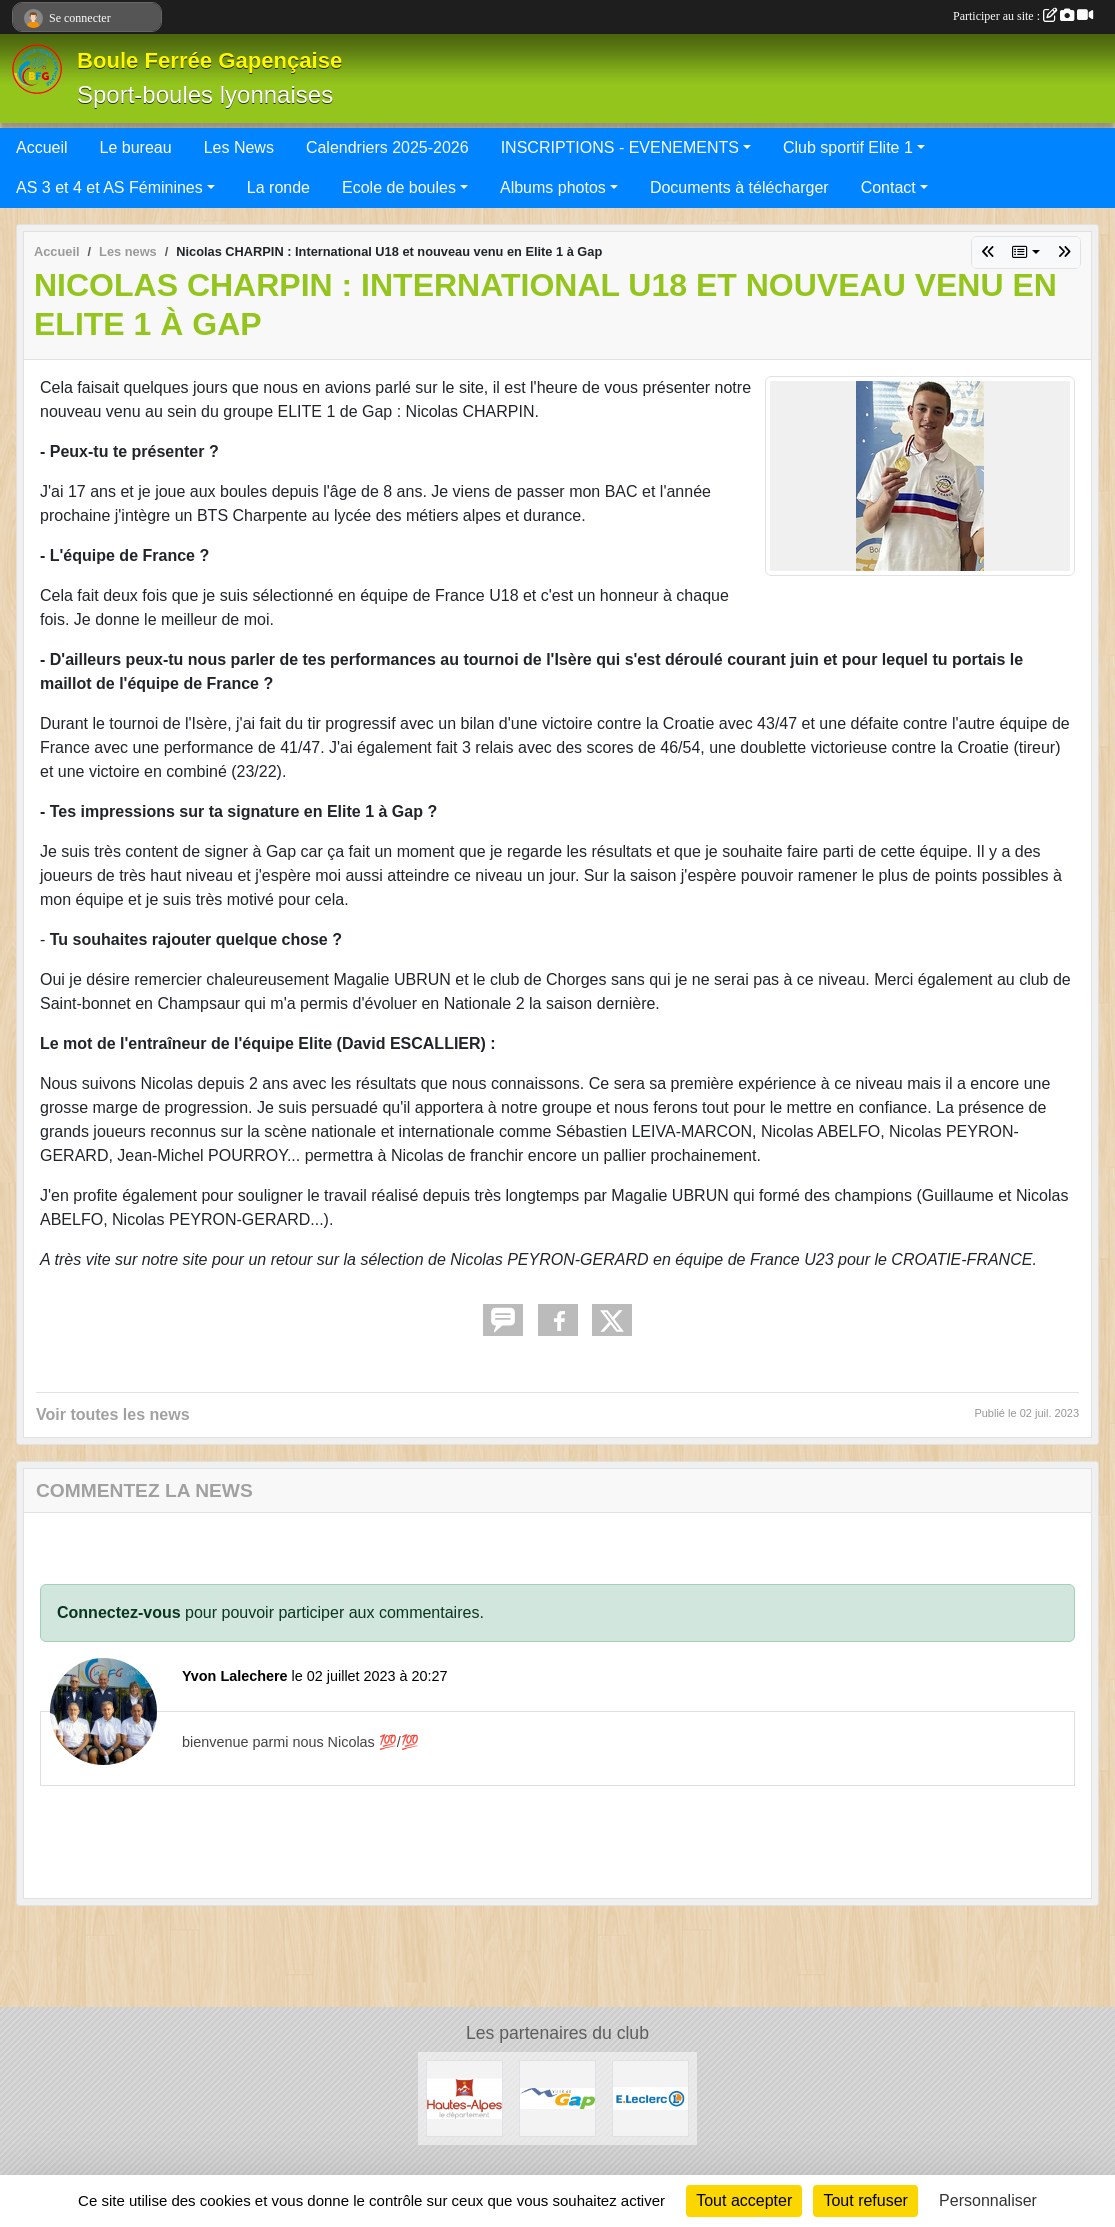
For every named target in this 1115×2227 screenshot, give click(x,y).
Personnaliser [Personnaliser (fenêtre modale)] (988, 2200)
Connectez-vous (119, 1612)
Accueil (42, 147)
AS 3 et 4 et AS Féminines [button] (109, 187)
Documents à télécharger (739, 187)
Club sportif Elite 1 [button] (848, 147)
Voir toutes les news (113, 1414)
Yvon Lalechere (235, 1676)
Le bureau (136, 147)
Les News (239, 147)
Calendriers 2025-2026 (387, 147)
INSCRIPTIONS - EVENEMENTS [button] (620, 147)
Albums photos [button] (553, 187)
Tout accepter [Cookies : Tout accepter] (744, 2200)
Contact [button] (888, 187)
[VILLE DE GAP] (557, 2097)
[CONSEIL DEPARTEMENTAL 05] (464, 2097)
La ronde (278, 187)
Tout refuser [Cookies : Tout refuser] (865, 2200)
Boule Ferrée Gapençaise (209, 60)
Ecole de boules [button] (399, 187)
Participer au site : (1023, 16)
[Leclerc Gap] (650, 2097)
